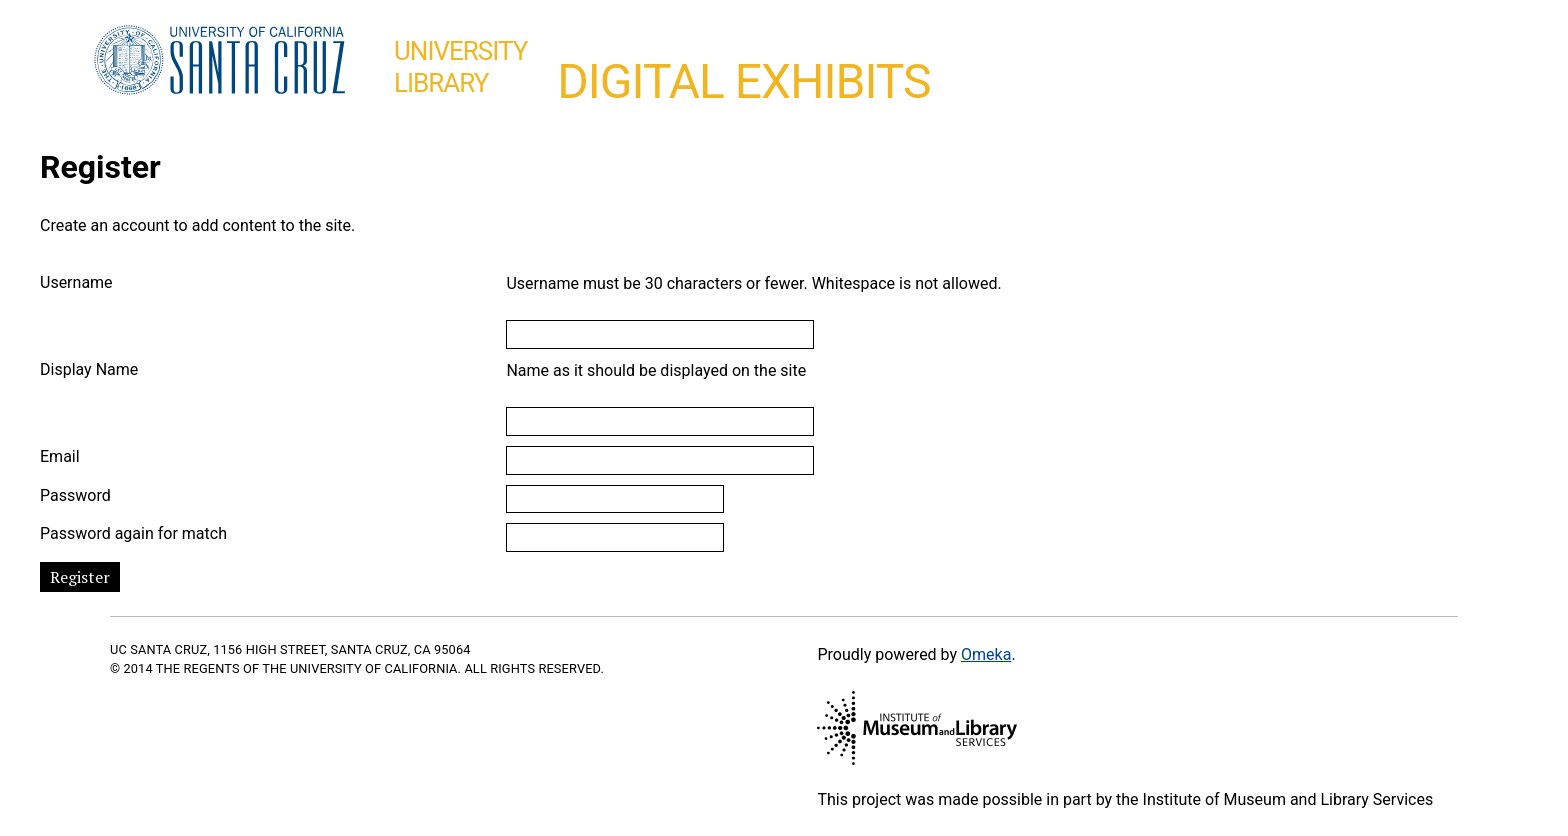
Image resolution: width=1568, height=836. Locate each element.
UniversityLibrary (460, 67)
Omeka (986, 654)
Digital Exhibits (743, 81)
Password (75, 495)
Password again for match (133, 533)
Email (60, 456)
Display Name (89, 369)
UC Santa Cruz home (219, 61)
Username (76, 282)
